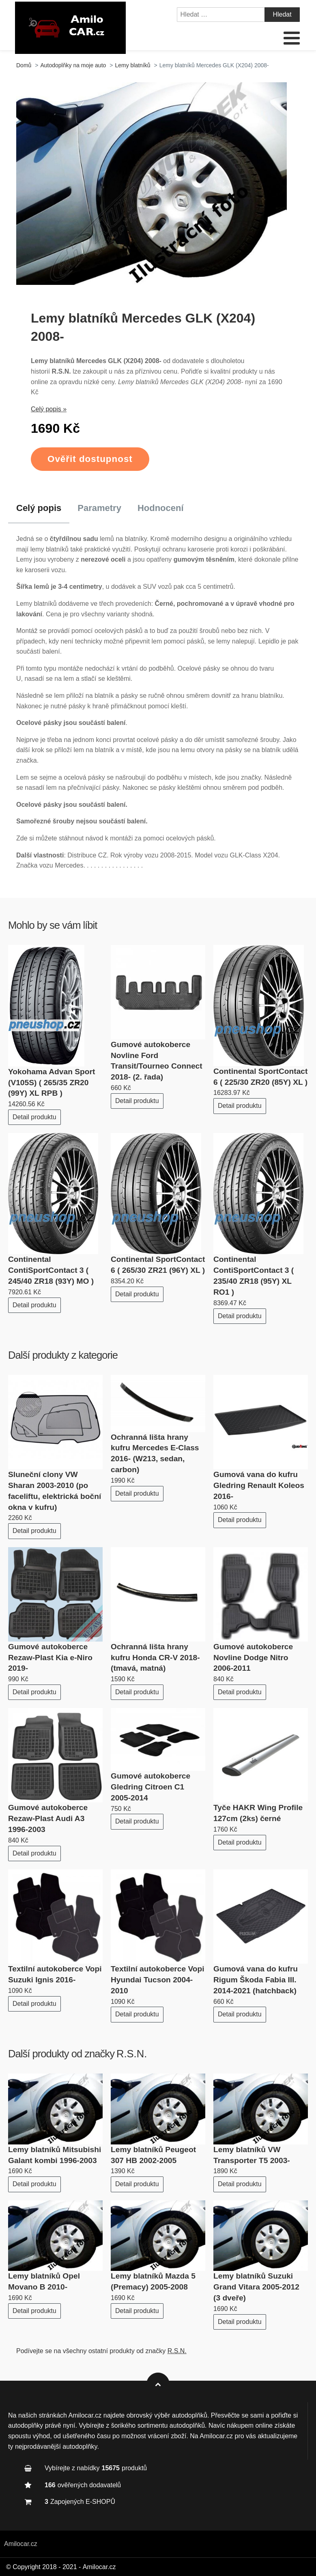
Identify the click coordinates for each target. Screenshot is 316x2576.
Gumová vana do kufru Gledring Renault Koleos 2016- (258, 1485)
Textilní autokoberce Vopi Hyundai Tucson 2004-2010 (157, 1980)
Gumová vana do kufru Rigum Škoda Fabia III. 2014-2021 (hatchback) (255, 1980)
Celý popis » (49, 409)
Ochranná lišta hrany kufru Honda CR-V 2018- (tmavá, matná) (155, 1657)
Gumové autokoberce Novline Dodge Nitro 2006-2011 (253, 1657)
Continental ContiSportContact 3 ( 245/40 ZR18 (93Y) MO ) (51, 1270)
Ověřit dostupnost (90, 459)
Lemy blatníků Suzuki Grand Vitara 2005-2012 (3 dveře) (256, 2287)
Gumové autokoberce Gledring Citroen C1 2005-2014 (150, 1787)
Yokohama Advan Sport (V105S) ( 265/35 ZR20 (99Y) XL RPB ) (51, 1082)
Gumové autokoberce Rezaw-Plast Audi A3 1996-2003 (48, 1818)
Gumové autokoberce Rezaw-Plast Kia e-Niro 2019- (50, 1657)
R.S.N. (131, 2053)
